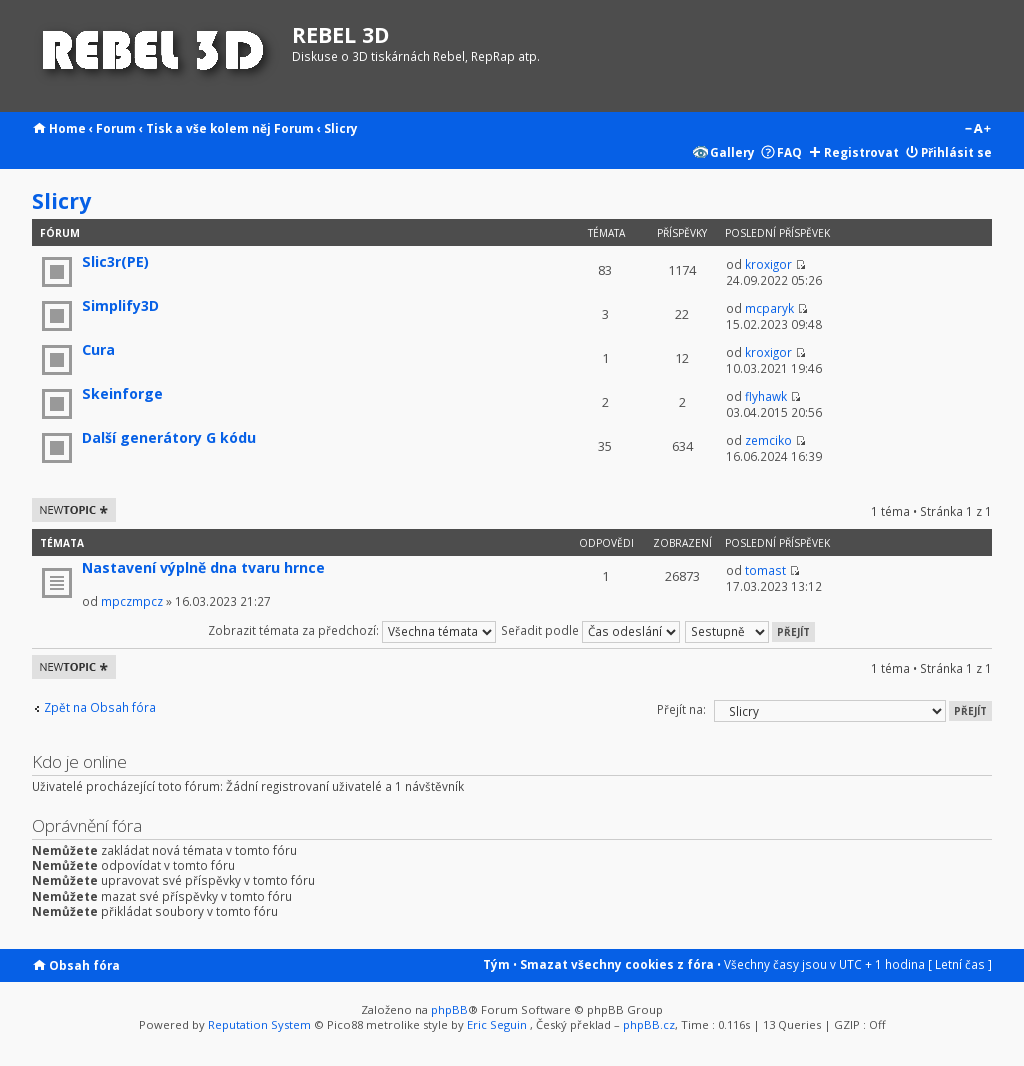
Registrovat (861, 152)
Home (67, 128)
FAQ (789, 152)
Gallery (732, 152)
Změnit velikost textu (977, 130)
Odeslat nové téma (74, 510)
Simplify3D (120, 305)
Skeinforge (122, 393)
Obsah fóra (84, 965)
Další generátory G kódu (169, 437)
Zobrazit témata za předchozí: (352, 630)
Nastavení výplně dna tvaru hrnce (203, 567)
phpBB (449, 1009)
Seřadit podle (590, 630)
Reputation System (259, 1024)
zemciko (768, 440)
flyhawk (766, 396)
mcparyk (769, 308)
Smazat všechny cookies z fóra (617, 964)
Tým (496, 964)
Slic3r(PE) (115, 261)
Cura (98, 349)
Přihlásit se (956, 152)
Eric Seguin (497, 1024)
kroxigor (768, 264)
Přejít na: (681, 709)
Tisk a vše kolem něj (208, 128)
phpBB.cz (649, 1024)
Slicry (341, 128)
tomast (765, 570)
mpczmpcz (132, 601)
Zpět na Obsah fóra (100, 707)
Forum (116, 128)
